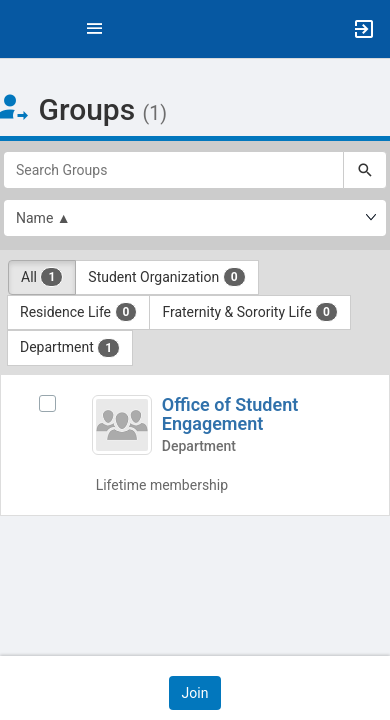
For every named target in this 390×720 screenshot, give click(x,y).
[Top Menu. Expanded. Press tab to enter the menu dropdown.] (95, 29)
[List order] (195, 218)
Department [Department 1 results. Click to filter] (70, 348)
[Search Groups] (173, 170)
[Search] (365, 170)
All (42, 277)
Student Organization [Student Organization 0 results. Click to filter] (166, 277)
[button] (25, 29)
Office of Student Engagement (230, 414)
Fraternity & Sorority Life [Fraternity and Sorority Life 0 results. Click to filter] (250, 312)
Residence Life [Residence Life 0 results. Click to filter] (78, 312)
